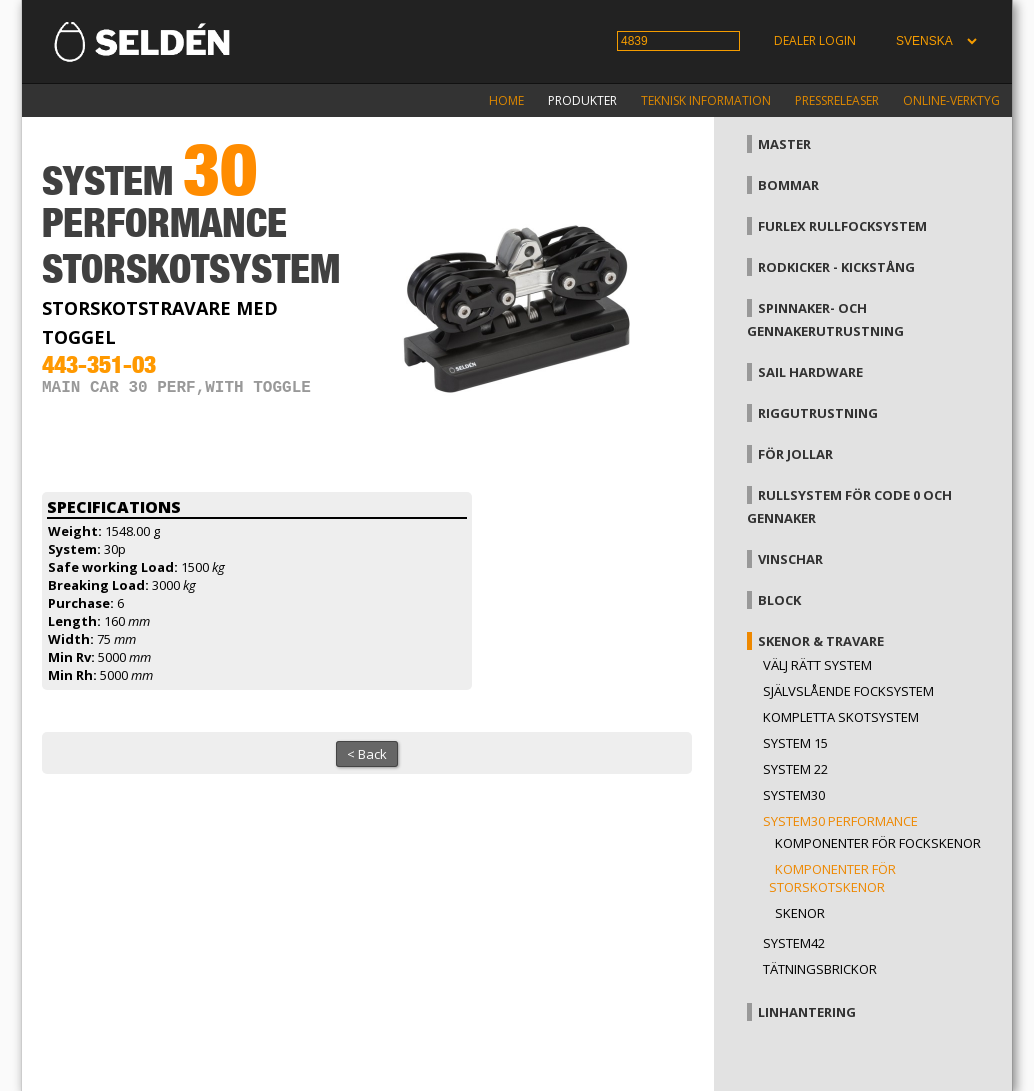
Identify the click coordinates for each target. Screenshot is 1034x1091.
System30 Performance (840, 821)
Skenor (800, 913)
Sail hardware (810, 372)
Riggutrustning (818, 413)
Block (779, 600)
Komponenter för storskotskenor (832, 878)
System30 (794, 795)
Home (506, 100)
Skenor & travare (821, 641)
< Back (367, 754)
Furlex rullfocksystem (842, 226)
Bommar (788, 185)
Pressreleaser (837, 100)
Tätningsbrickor (820, 969)
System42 (794, 943)
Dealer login (815, 40)
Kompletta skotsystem (841, 717)
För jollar (795, 454)
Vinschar (790, 559)
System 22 (795, 769)
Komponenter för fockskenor (878, 843)
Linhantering (807, 1012)
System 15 (795, 743)
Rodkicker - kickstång (836, 267)
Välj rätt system (817, 665)
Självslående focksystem (848, 691)
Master (784, 144)
